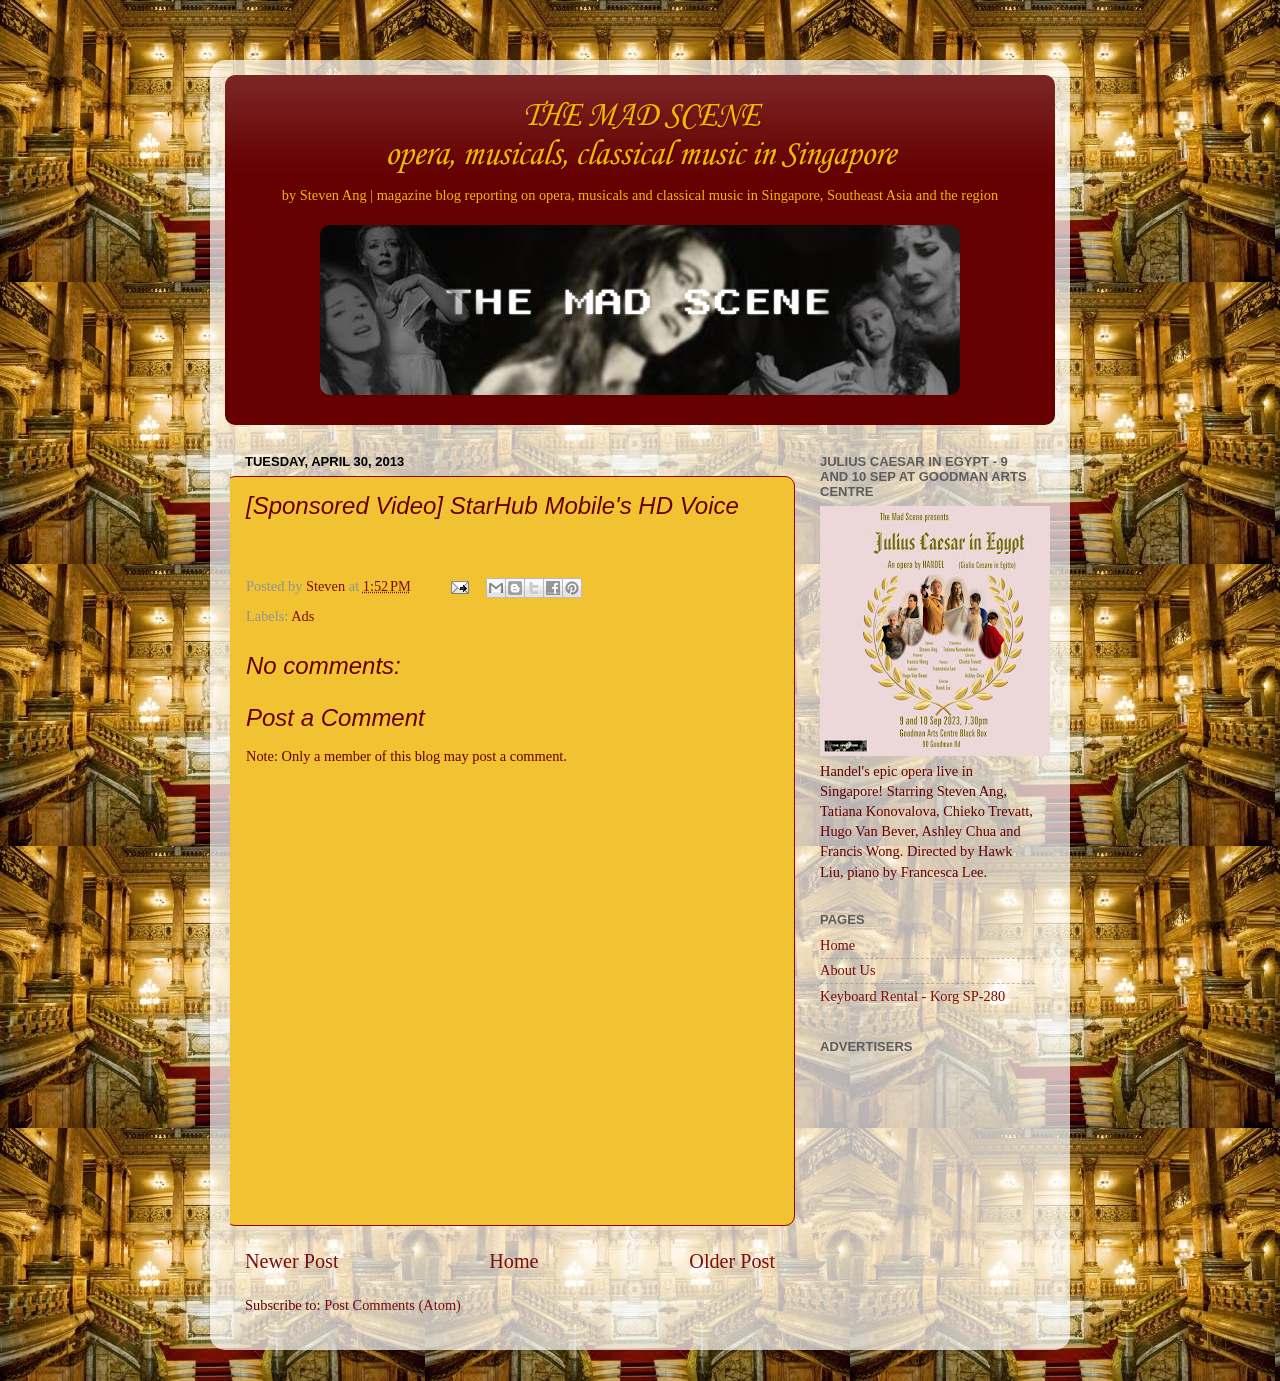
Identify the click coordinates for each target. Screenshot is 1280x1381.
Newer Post (292, 1261)
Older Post (732, 1261)
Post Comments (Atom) (392, 1305)
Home (513, 1261)
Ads (302, 616)
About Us (848, 970)
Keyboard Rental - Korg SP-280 (912, 996)
